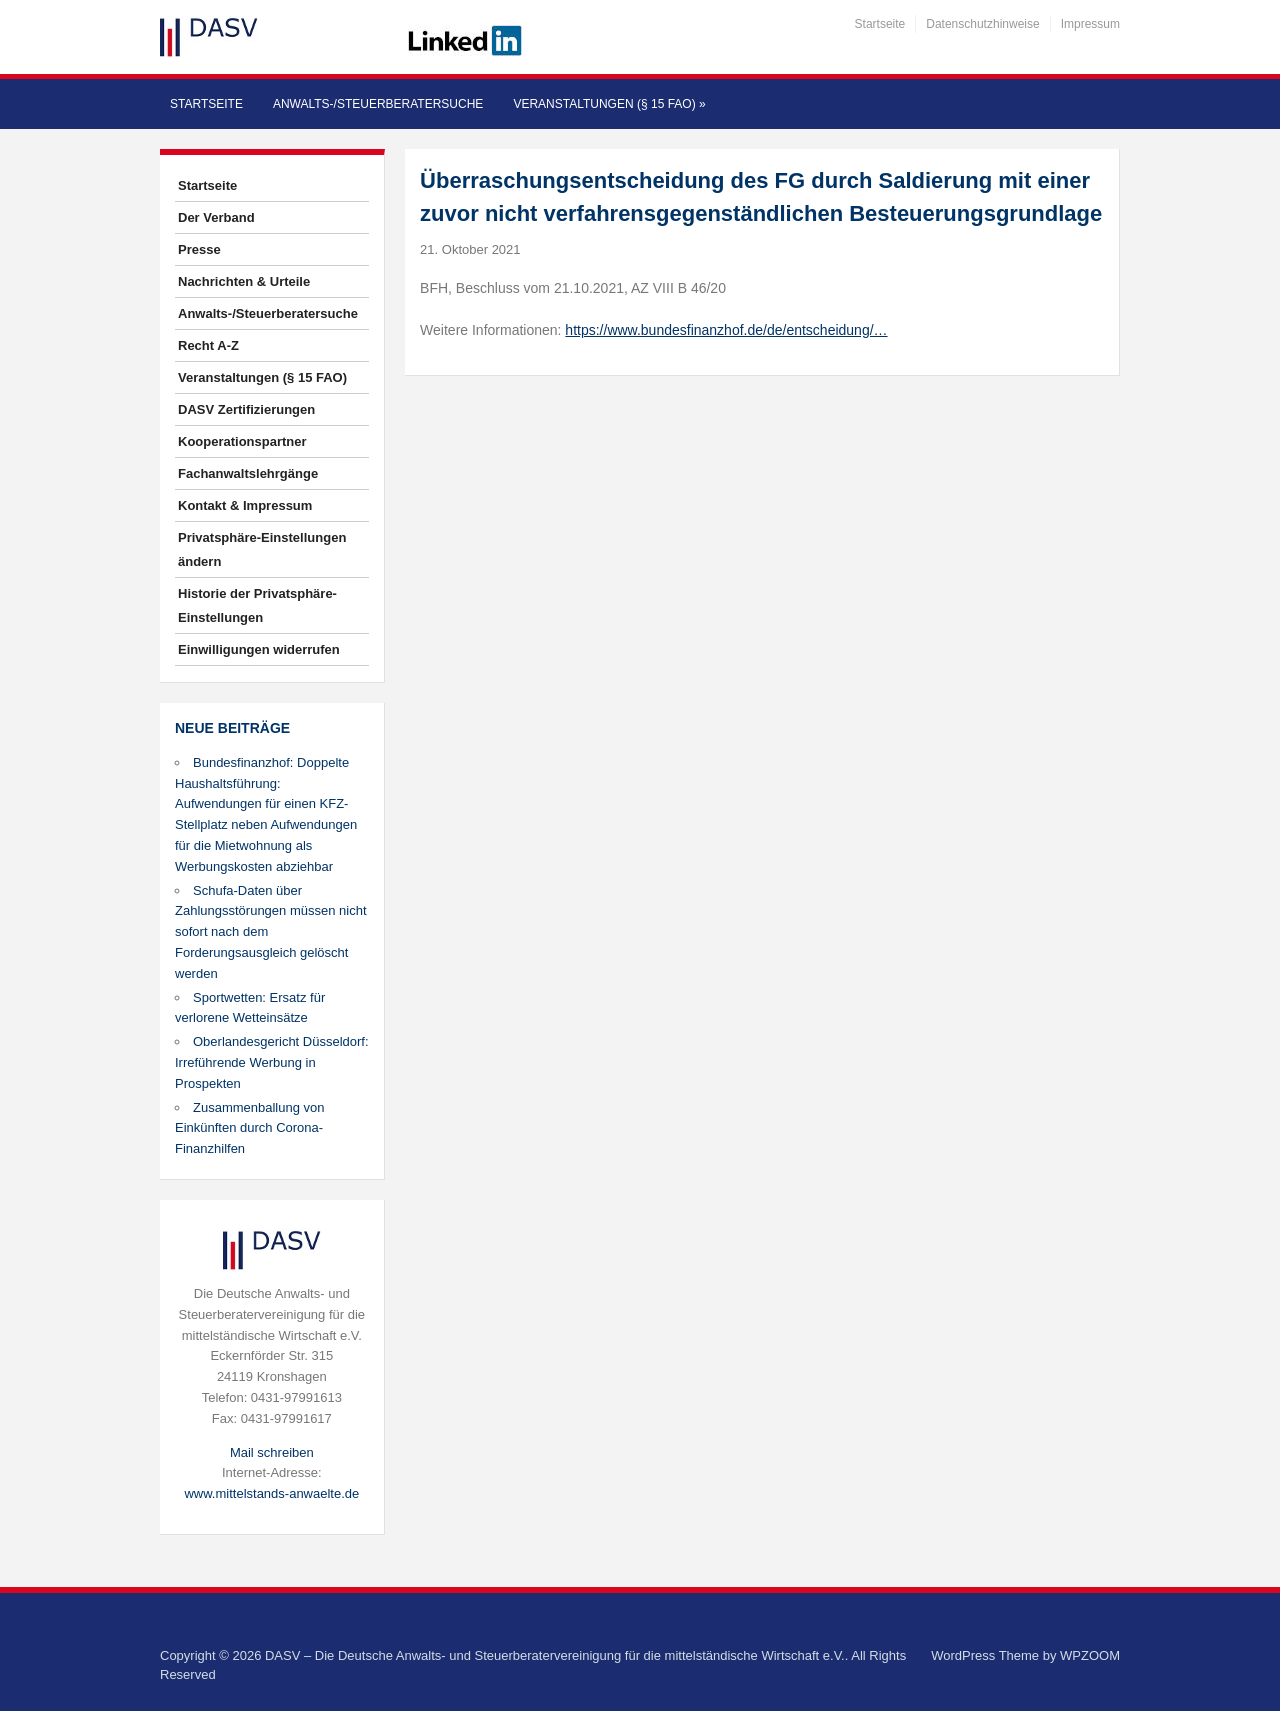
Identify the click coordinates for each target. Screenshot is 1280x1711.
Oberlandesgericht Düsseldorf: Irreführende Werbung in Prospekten (272, 1062)
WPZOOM (1090, 1655)
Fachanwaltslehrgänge (248, 473)
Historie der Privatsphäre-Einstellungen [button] (257, 605)
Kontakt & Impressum (245, 505)
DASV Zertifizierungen (246, 409)
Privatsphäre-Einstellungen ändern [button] (262, 549)
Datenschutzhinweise (982, 24)
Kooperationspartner (242, 441)
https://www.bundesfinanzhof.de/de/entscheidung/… (726, 330)
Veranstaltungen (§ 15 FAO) (609, 104)
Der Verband (216, 217)
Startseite (880, 24)
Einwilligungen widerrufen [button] (259, 649)
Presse (199, 249)
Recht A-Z (208, 345)
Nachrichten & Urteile (244, 281)
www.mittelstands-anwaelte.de (271, 1493)
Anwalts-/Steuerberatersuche (378, 104)
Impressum (1090, 24)
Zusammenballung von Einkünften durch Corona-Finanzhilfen (250, 1128)
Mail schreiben (272, 1452)
